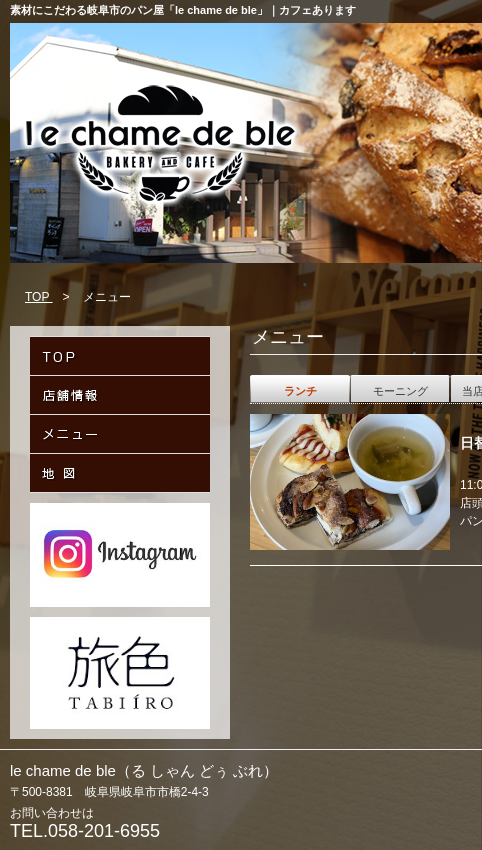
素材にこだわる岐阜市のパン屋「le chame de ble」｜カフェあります (183, 10)
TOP (39, 297)
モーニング (400, 391)
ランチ (300, 391)
